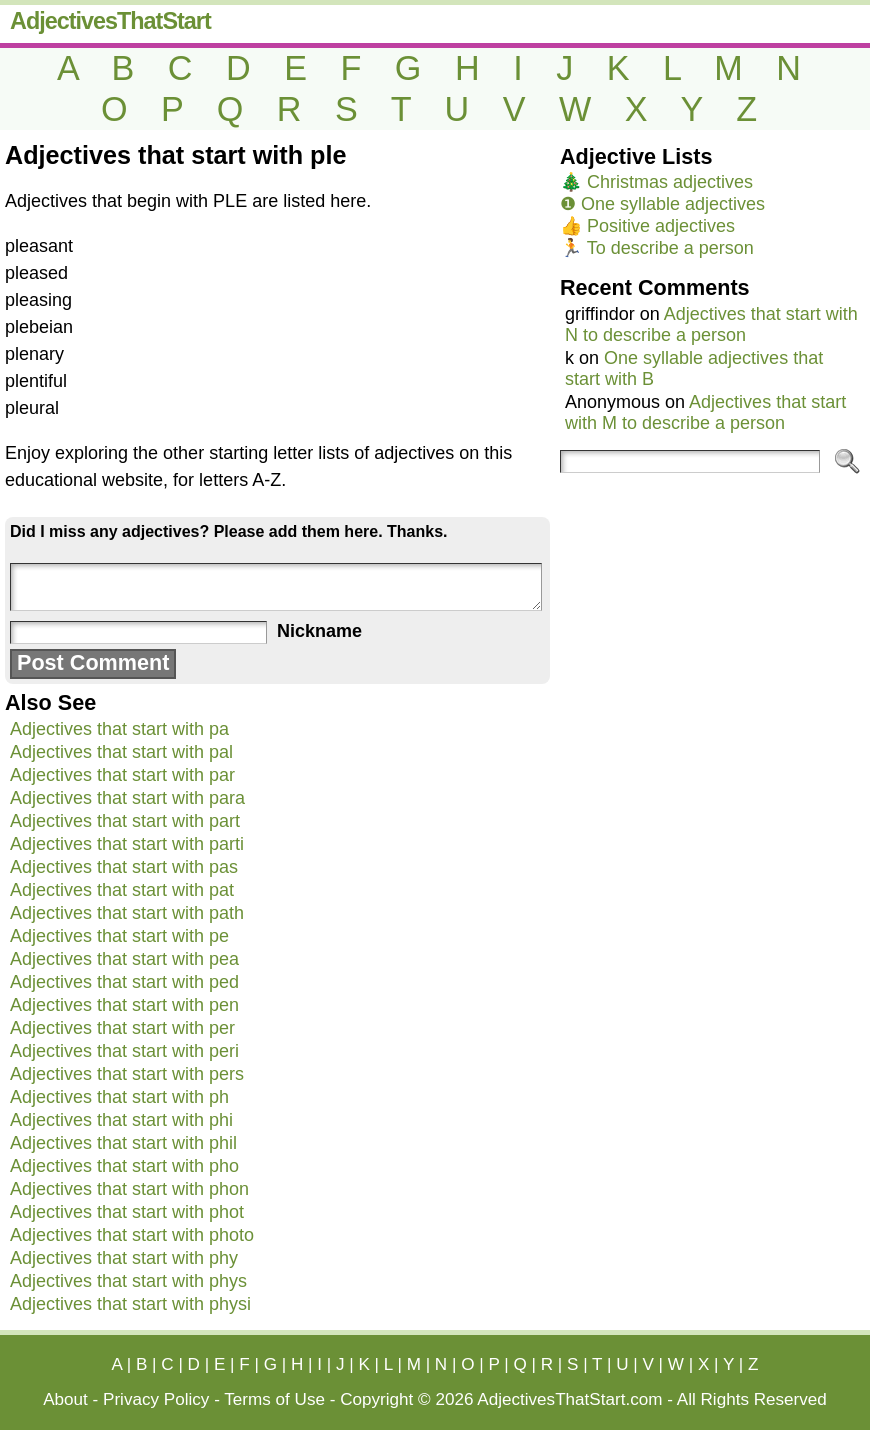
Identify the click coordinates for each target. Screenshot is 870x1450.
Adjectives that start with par (122, 775)
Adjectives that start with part (125, 821)
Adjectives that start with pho (124, 1166)
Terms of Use (274, 1399)
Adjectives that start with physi (130, 1304)
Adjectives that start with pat (122, 890)
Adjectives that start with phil (123, 1143)
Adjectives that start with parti (127, 844)
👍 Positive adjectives (647, 226)
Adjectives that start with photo (132, 1235)
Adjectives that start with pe (119, 936)
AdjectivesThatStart (110, 21)
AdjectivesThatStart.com (569, 1399)
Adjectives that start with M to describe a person (705, 412)
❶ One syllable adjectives (662, 204)
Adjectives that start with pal (121, 752)
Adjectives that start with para (127, 798)
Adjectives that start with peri (124, 1051)
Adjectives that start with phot (127, 1212)
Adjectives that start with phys (128, 1281)
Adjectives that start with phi (121, 1120)
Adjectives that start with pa (119, 729)
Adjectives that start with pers (127, 1074)
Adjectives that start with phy (124, 1258)
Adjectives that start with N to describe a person (711, 324)
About (65, 1399)
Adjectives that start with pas (124, 867)
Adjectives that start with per (122, 1028)
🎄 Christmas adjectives (656, 182)
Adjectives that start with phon (129, 1189)
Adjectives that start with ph (119, 1097)
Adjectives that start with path (127, 913)
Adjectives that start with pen (124, 1005)
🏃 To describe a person (657, 248)
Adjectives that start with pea (124, 959)
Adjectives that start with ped (124, 982)
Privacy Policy (156, 1399)
